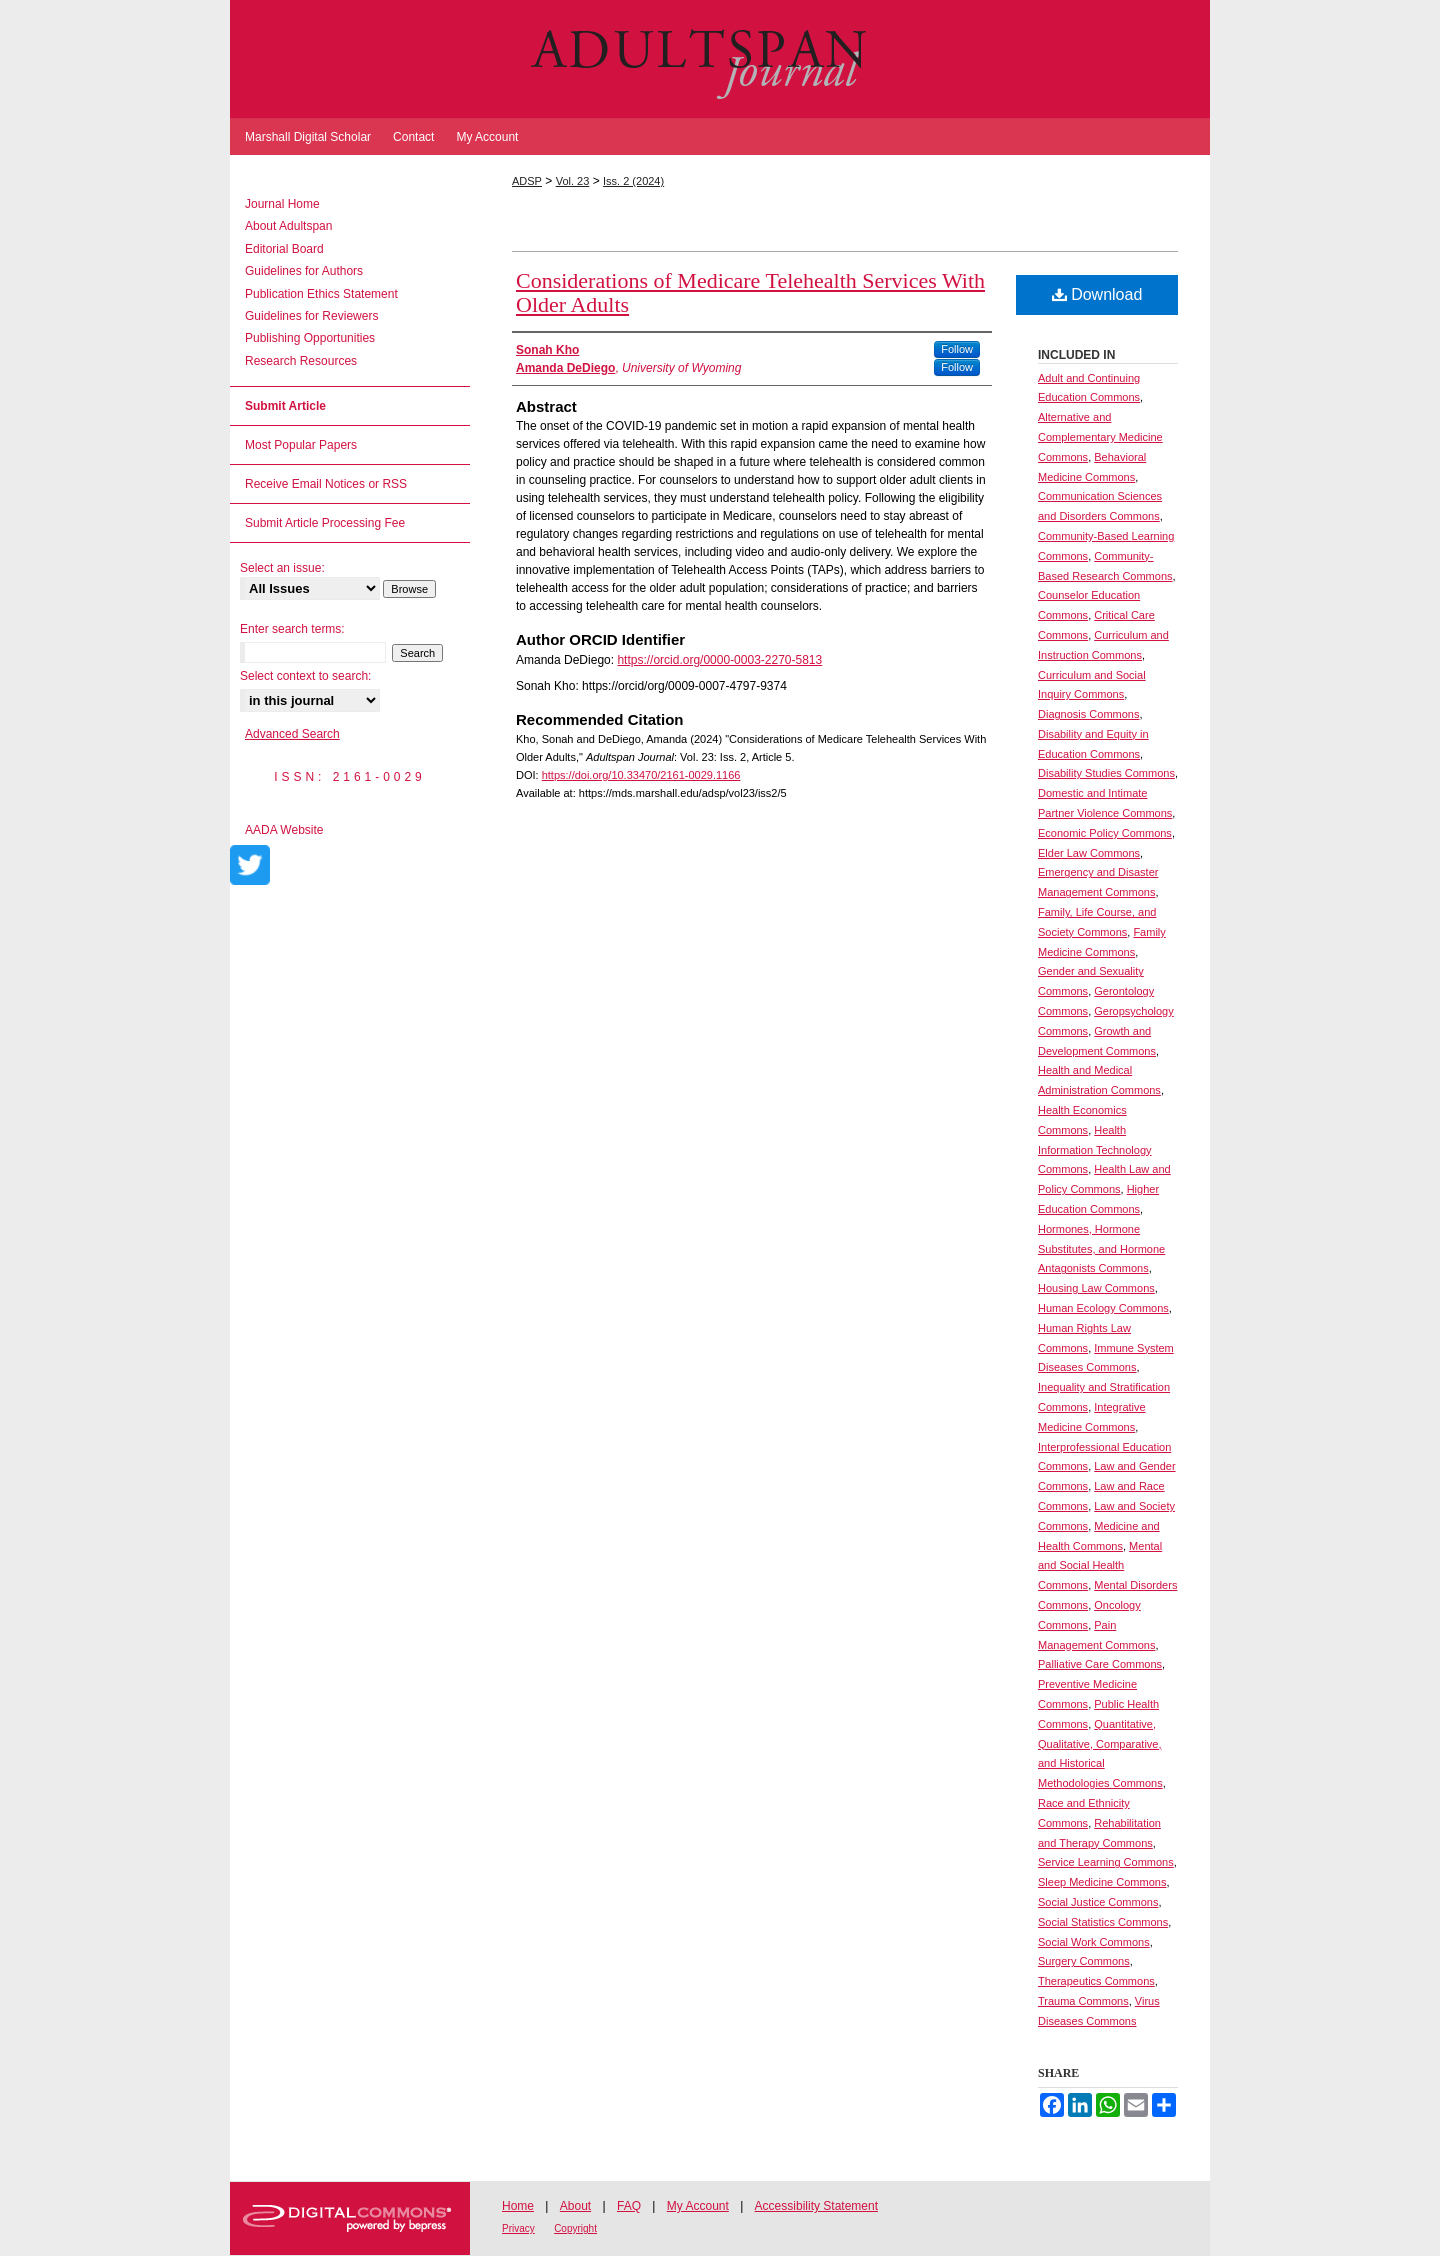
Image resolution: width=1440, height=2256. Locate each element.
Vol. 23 (573, 181)
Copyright (575, 2228)
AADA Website (284, 830)
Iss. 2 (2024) (633, 181)
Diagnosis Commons (1088, 714)
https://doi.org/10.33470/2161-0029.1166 (641, 775)
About (575, 2206)
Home (518, 2206)
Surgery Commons (1084, 1961)
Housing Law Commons (1096, 1288)
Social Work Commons (1094, 1942)
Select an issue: (282, 568)
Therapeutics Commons (1096, 1981)
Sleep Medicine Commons (1102, 1882)
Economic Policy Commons (1105, 833)
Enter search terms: (292, 629)
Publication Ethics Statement (321, 294)
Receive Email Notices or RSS (326, 484)
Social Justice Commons (1098, 1902)
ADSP (527, 181)
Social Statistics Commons (1103, 1922)
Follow (957, 349)
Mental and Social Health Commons (1100, 1566)
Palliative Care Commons (1100, 1664)
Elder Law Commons (1089, 853)
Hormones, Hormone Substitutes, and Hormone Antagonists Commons (1101, 1249)
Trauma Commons (1083, 2001)
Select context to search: (305, 676)
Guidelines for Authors (304, 271)
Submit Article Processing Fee (325, 523)
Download (1097, 294)
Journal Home (282, 204)
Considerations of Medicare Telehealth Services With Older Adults (750, 292)
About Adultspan (288, 226)
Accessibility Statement (816, 2206)
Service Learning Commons (1106, 1862)
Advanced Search (292, 734)
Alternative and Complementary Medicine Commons (1100, 437)
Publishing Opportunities (310, 338)
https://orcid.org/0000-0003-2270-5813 (719, 660)
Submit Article (285, 406)
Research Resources (301, 361)
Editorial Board (284, 249)
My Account (698, 2206)
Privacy (518, 2228)
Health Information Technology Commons (1095, 1150)
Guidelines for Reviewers (311, 316)
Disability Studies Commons (1106, 773)
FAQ (629, 2206)
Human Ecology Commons (1103, 1308)
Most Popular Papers (301, 445)
